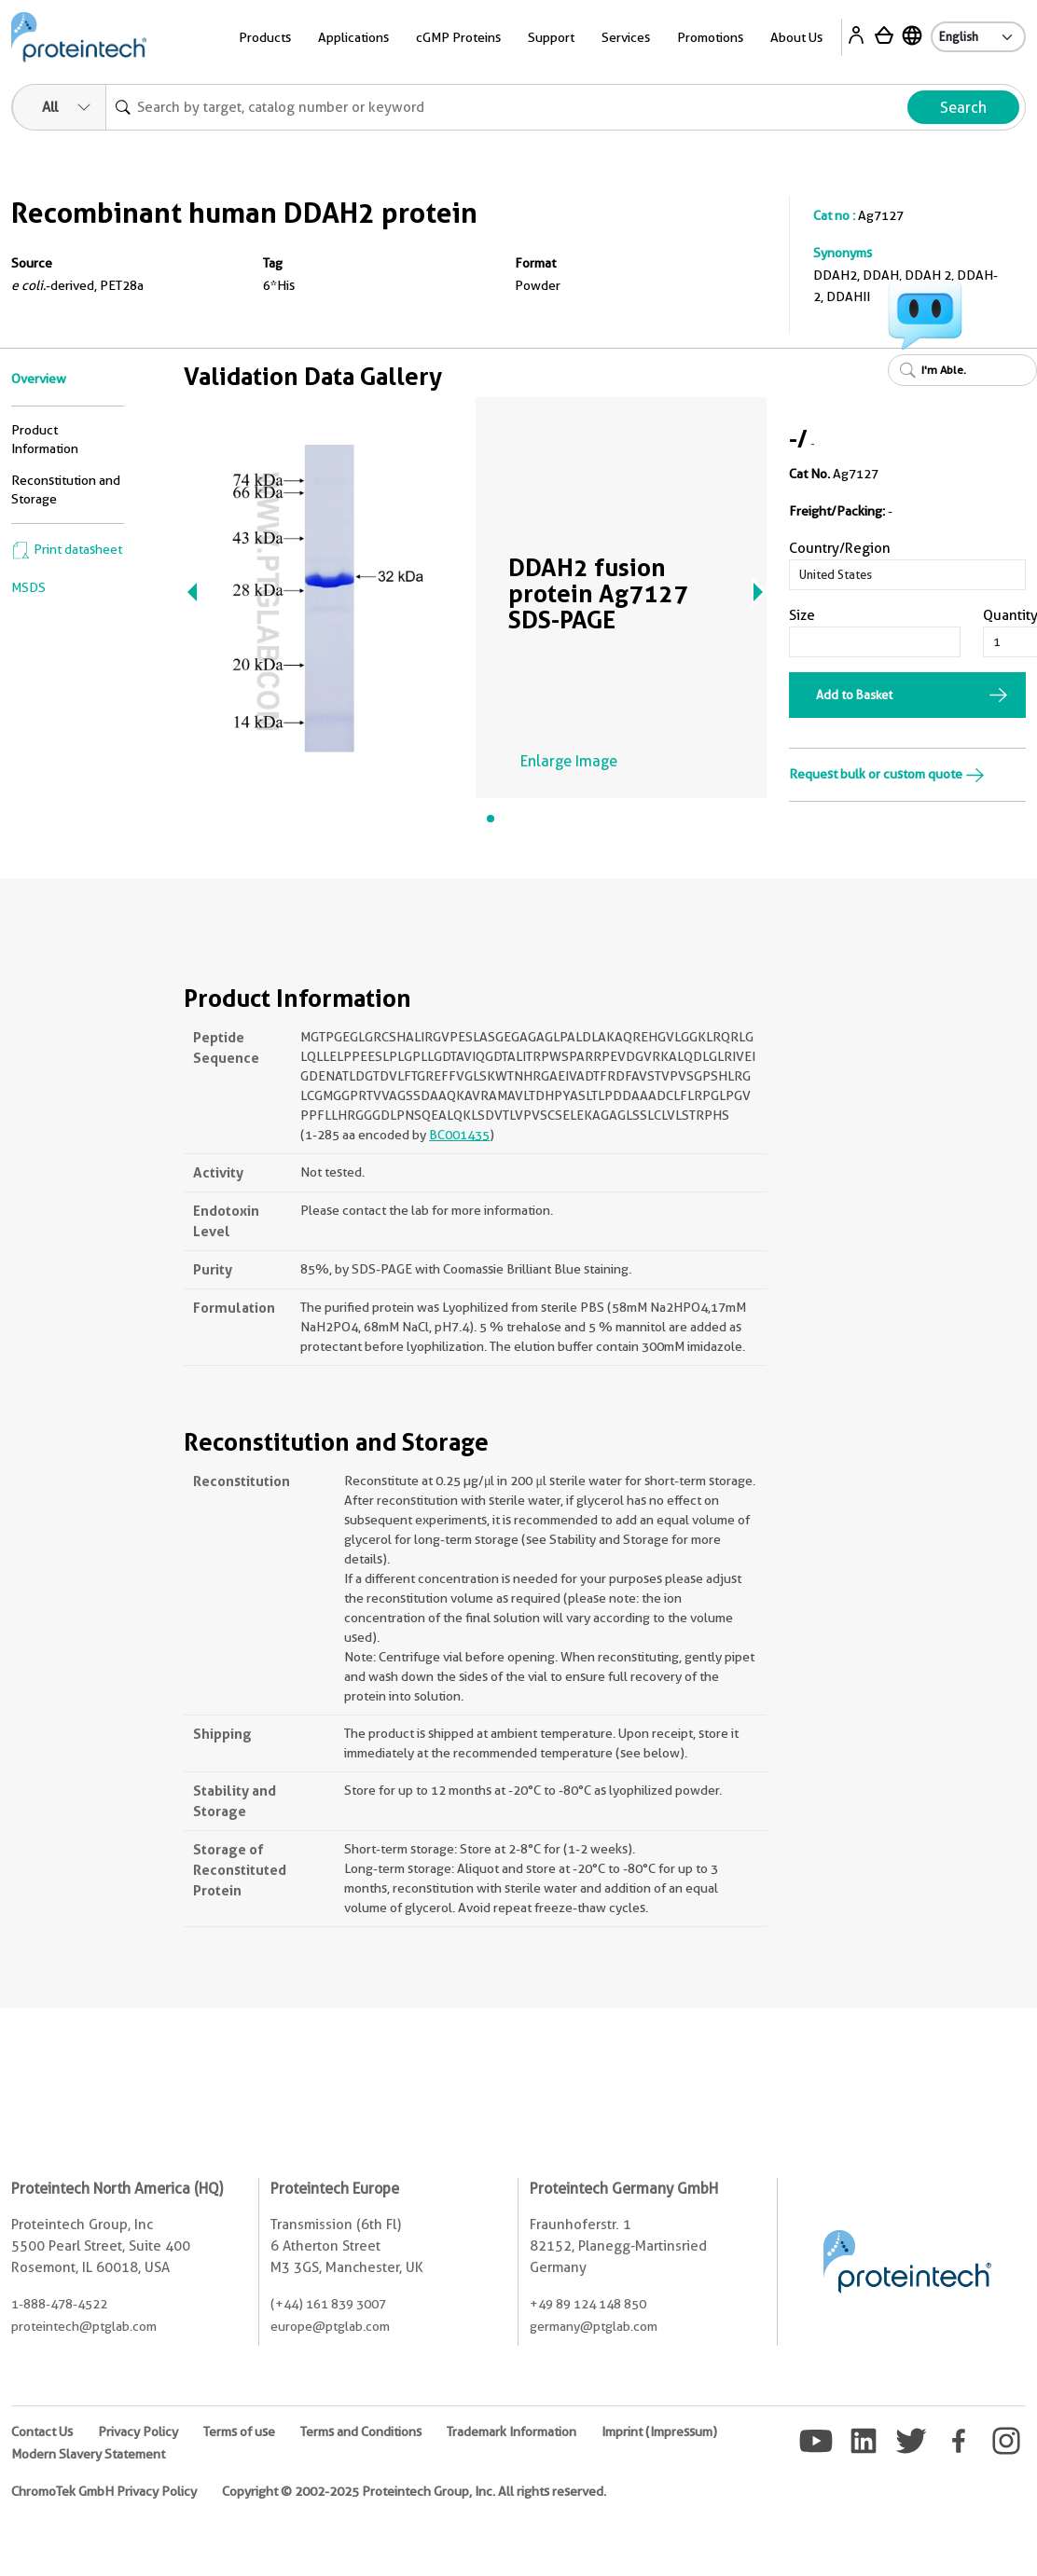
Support (551, 37)
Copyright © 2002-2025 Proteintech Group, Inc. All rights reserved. (414, 2491)
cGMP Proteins (458, 37)
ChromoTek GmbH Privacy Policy (104, 2491)
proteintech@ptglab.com (84, 2326)
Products (265, 37)
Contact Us (42, 2431)
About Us (796, 37)
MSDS (28, 587)
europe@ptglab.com (330, 2326)
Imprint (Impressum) (659, 2431)
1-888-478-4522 (59, 2303)
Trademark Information (511, 2431)
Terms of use (239, 2431)
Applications (353, 37)
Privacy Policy (138, 2431)
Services (625, 37)
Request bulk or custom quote (887, 773)
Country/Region (840, 548)
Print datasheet (66, 549)
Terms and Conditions (361, 2431)
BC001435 (459, 1134)
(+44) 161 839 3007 (328, 2303)
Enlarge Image (568, 761)
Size (802, 615)
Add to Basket (854, 694)
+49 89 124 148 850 (588, 2303)
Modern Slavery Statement (88, 2453)
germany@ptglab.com (593, 2326)
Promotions (710, 37)
